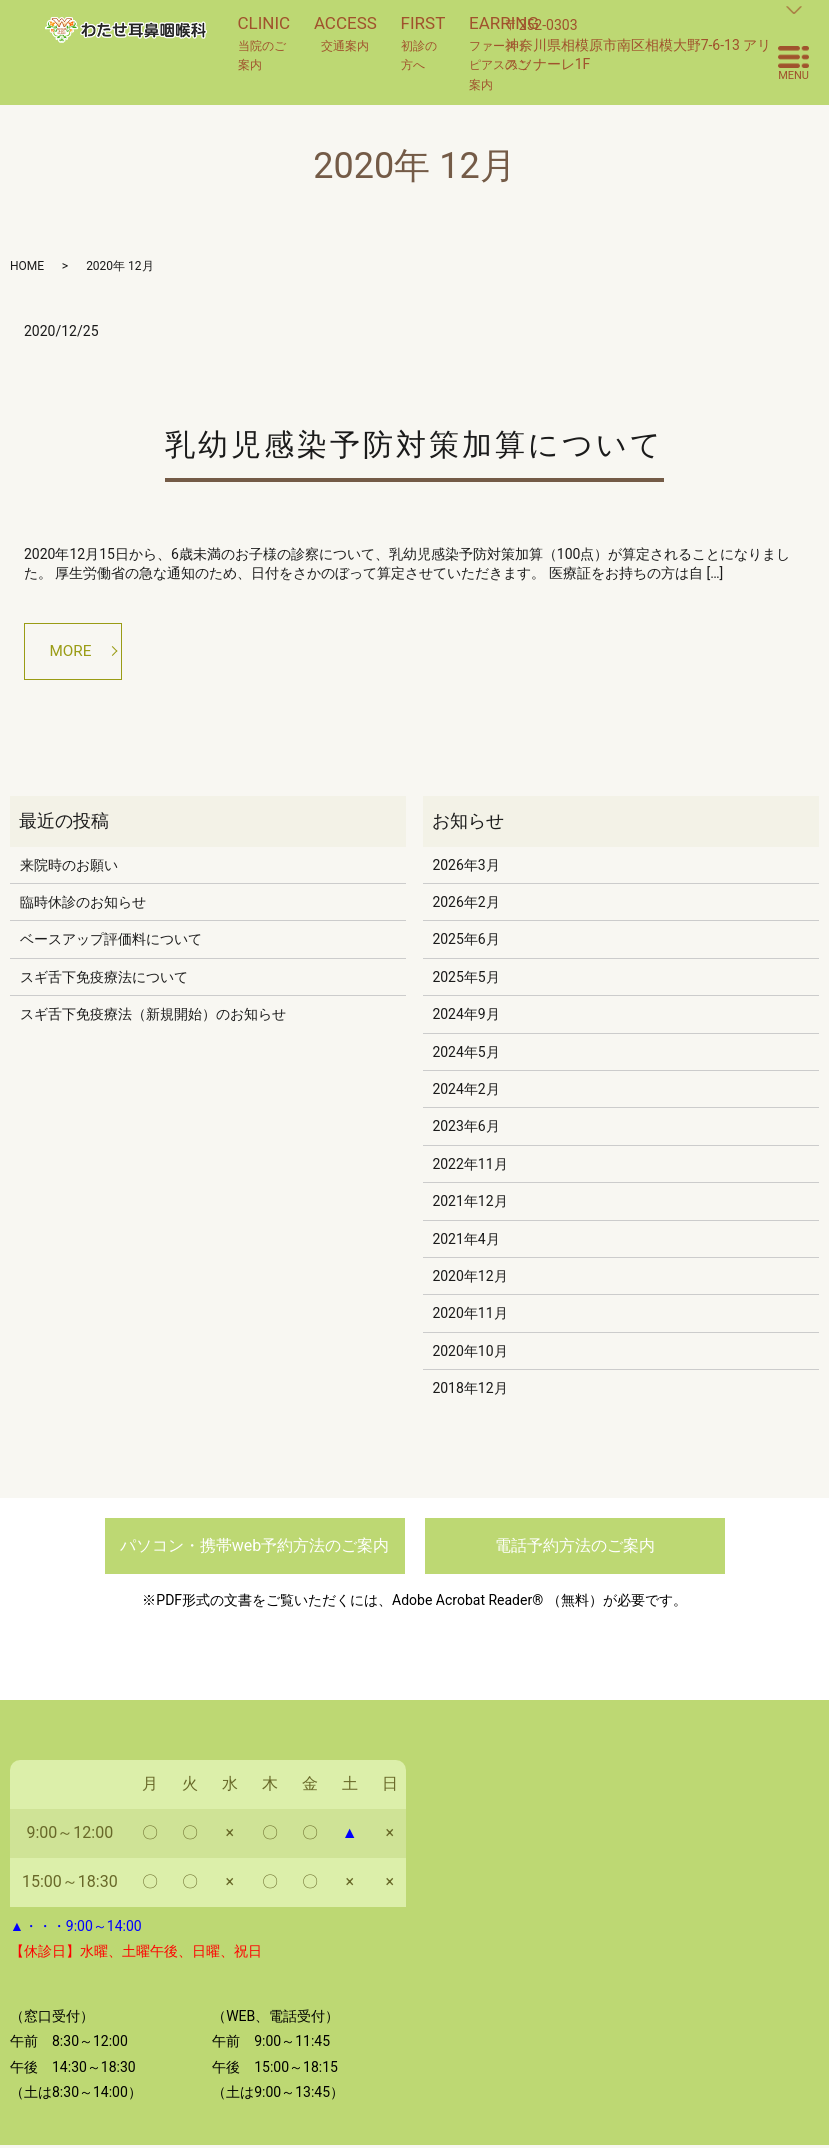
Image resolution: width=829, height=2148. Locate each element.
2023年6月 (465, 1129)
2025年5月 (465, 979)
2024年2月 (465, 1091)
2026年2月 (465, 905)
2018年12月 (469, 1391)
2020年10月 (469, 1353)
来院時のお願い (69, 867)
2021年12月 (469, 1204)
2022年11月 (469, 1166)
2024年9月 (465, 1017)
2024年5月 (465, 1054)
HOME (27, 266)
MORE (73, 651)
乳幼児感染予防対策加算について (414, 444)
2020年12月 (469, 1278)
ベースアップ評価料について (111, 942)
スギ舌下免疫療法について (104, 979)
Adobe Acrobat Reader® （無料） (497, 1602)
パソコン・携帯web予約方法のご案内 (255, 1548)
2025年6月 (465, 942)
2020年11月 (469, 1316)
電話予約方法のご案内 (575, 1548)
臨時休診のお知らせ (83, 905)
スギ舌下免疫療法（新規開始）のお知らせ (153, 1017)
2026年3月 (465, 867)
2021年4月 (465, 1241)
